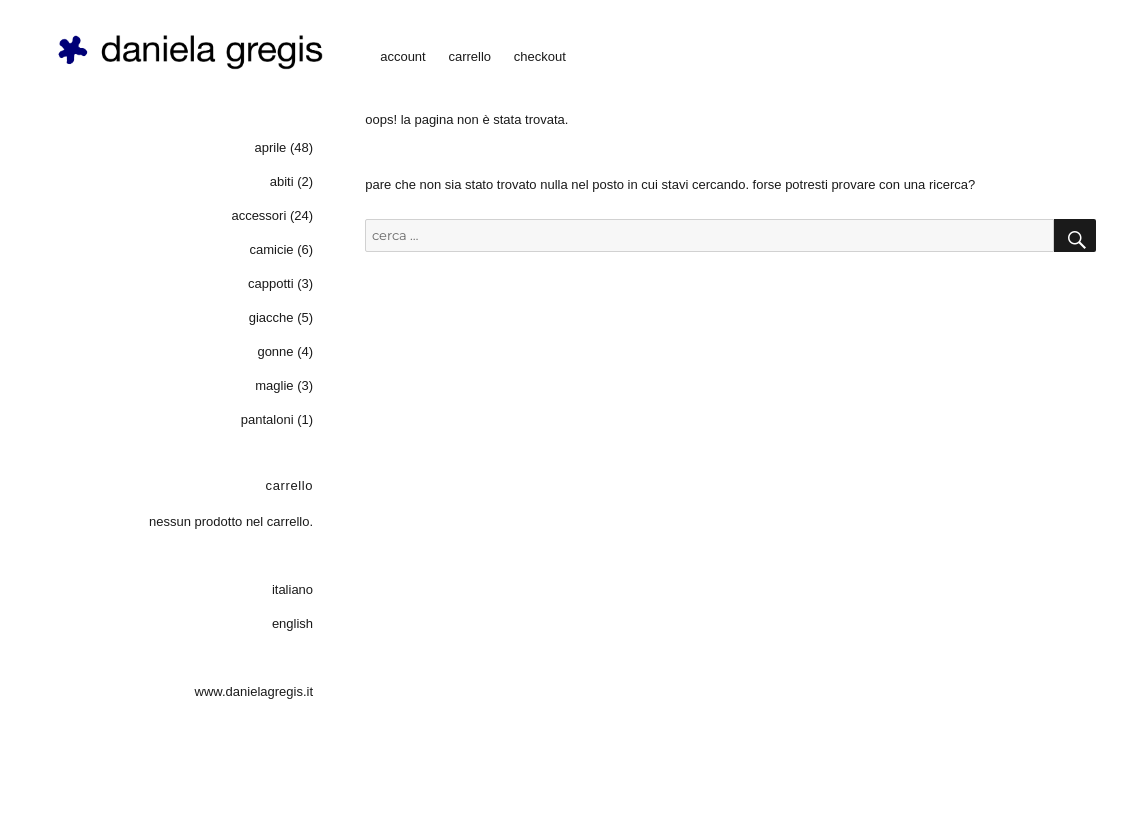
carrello (469, 56)
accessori (258, 215)
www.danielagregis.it (254, 691)
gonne (275, 351)
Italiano (292, 589)
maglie (274, 385)
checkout (540, 56)
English (292, 623)
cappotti (271, 283)
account (403, 56)
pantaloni (267, 419)
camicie (271, 249)
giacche (271, 317)
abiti (282, 181)
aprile (271, 147)
